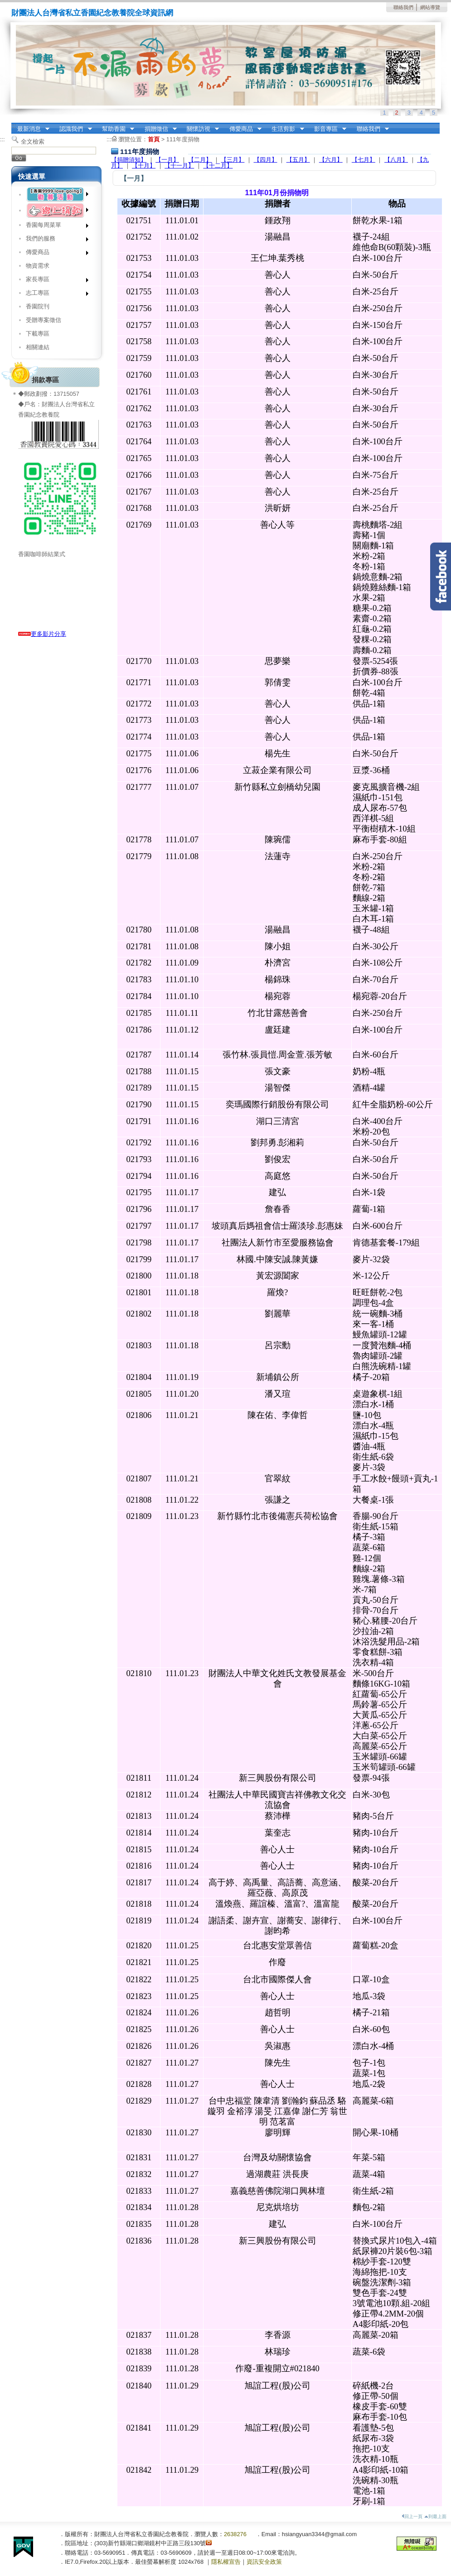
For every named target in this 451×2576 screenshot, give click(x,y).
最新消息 (30, 129)
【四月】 (265, 159)
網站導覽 (430, 7)
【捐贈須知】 (128, 159)
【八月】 (396, 159)
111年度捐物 (182, 139)
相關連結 (37, 347)
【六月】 (331, 159)
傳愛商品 (242, 129)
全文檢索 (32, 141)
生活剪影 (285, 129)
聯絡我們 (403, 7)
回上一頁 (412, 2516)
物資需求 (37, 265)
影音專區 (327, 129)
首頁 (154, 139)
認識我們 (73, 129)
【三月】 (232, 159)
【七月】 (363, 159)
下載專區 (37, 333)
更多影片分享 (42, 633)
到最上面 (435, 2516)
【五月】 (298, 159)
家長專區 (54, 281)
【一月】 (167, 159)
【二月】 (200, 159)
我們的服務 (54, 240)
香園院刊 (37, 306)
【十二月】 (218, 165)
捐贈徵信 (158, 129)
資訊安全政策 (264, 2561)
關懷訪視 (200, 129)
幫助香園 (115, 129)
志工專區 (54, 294)
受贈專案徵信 (43, 320)
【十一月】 (179, 165)
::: (13, 125)
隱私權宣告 (226, 2561)
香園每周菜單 (54, 226)
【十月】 (143, 165)
